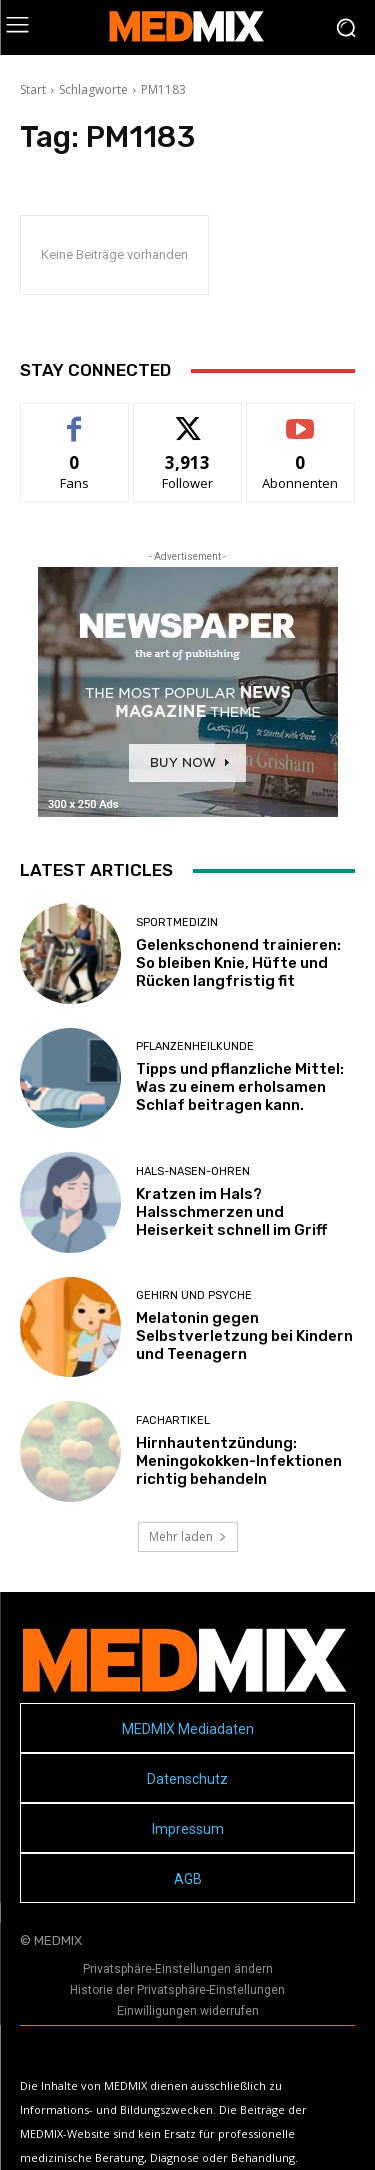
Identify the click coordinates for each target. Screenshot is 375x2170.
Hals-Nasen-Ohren (193, 1171)
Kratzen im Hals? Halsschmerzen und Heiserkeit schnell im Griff (231, 1212)
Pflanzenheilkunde (195, 1046)
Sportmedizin (177, 922)
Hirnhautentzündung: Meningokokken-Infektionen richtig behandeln (239, 1461)
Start (33, 89)
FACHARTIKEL (173, 1420)
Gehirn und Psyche (194, 1295)
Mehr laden (188, 1536)
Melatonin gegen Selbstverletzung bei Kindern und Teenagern (244, 1336)
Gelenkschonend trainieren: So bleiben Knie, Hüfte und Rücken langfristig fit (238, 963)
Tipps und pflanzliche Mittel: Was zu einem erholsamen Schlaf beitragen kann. (240, 1087)
